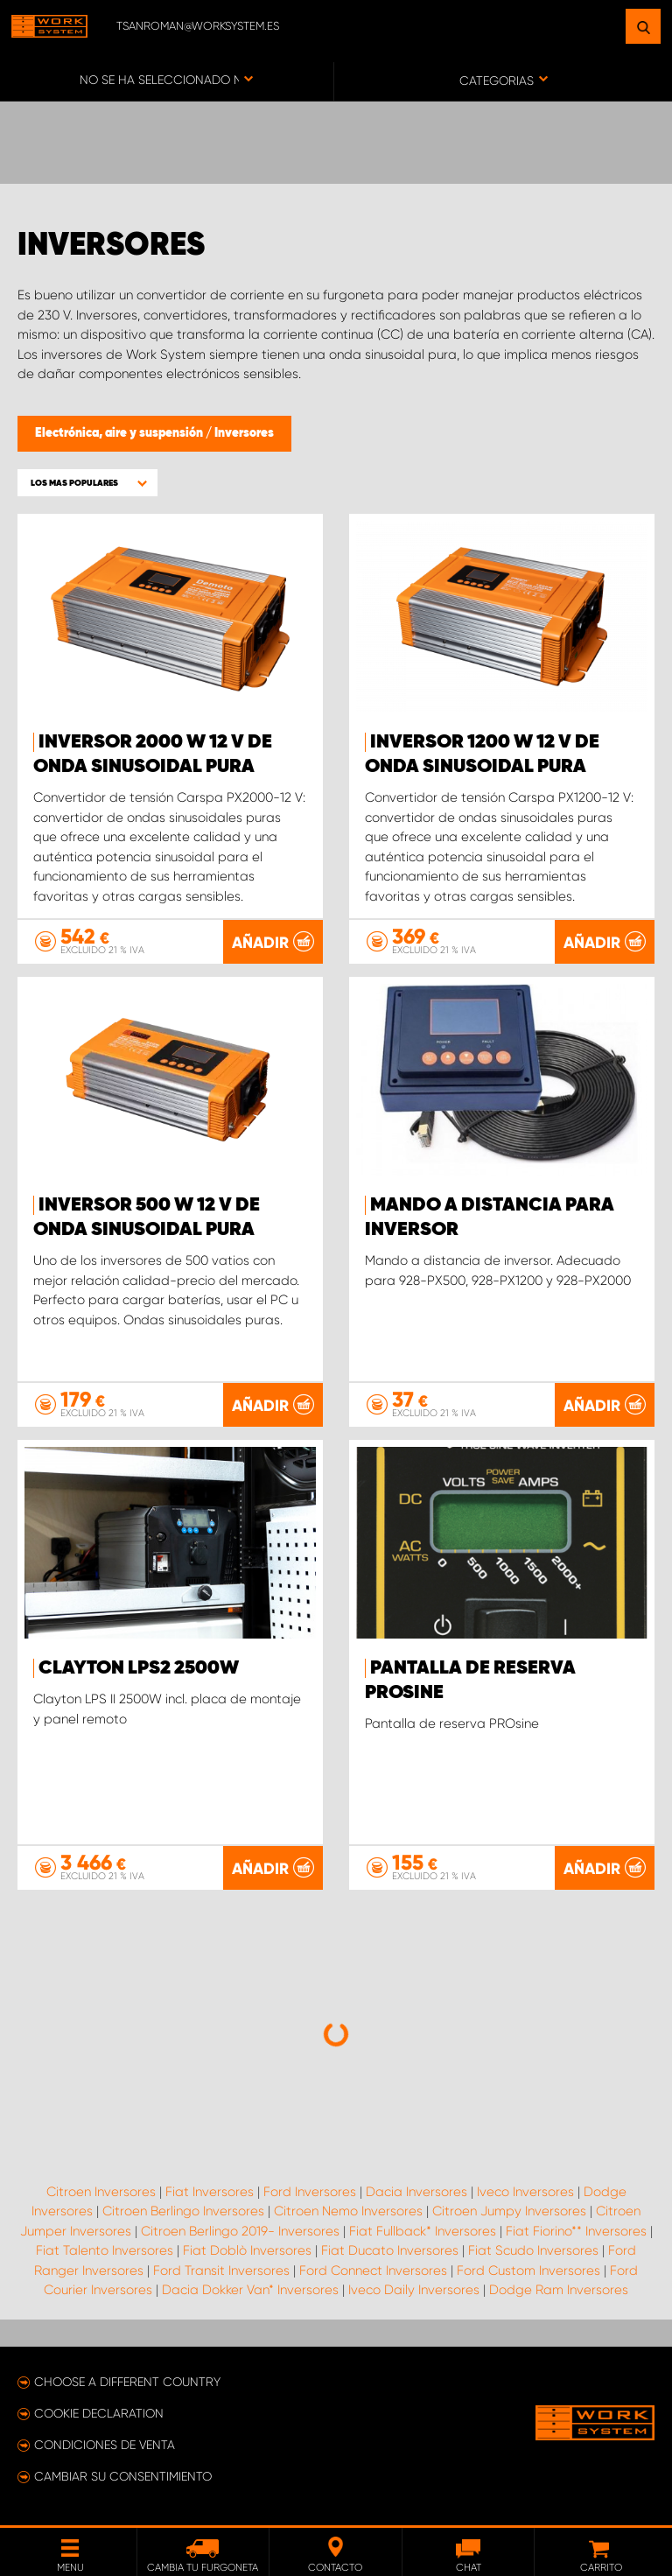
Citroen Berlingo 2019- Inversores (240, 2231)
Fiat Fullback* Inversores (422, 2231)
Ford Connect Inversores (373, 2270)
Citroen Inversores (101, 2192)
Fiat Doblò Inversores (247, 2250)
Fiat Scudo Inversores (533, 2250)
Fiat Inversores (209, 2192)
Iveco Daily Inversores (414, 2290)
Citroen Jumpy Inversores (509, 2211)
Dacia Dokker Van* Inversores (250, 2290)
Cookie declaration (99, 2413)
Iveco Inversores (525, 2192)
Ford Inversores (309, 2192)
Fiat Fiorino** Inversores (576, 2231)
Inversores (244, 433)
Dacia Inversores (416, 2192)
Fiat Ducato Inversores (389, 2250)
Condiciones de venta (104, 2445)
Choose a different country (127, 2382)
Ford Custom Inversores (528, 2270)
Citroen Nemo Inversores (348, 2211)
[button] (88, 482)
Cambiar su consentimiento (123, 2476)
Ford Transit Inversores (221, 2270)
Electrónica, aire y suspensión (120, 433)
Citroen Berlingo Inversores (183, 2211)
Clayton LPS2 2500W (138, 1668)
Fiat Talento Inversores (104, 2250)
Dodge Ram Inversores (558, 2290)
